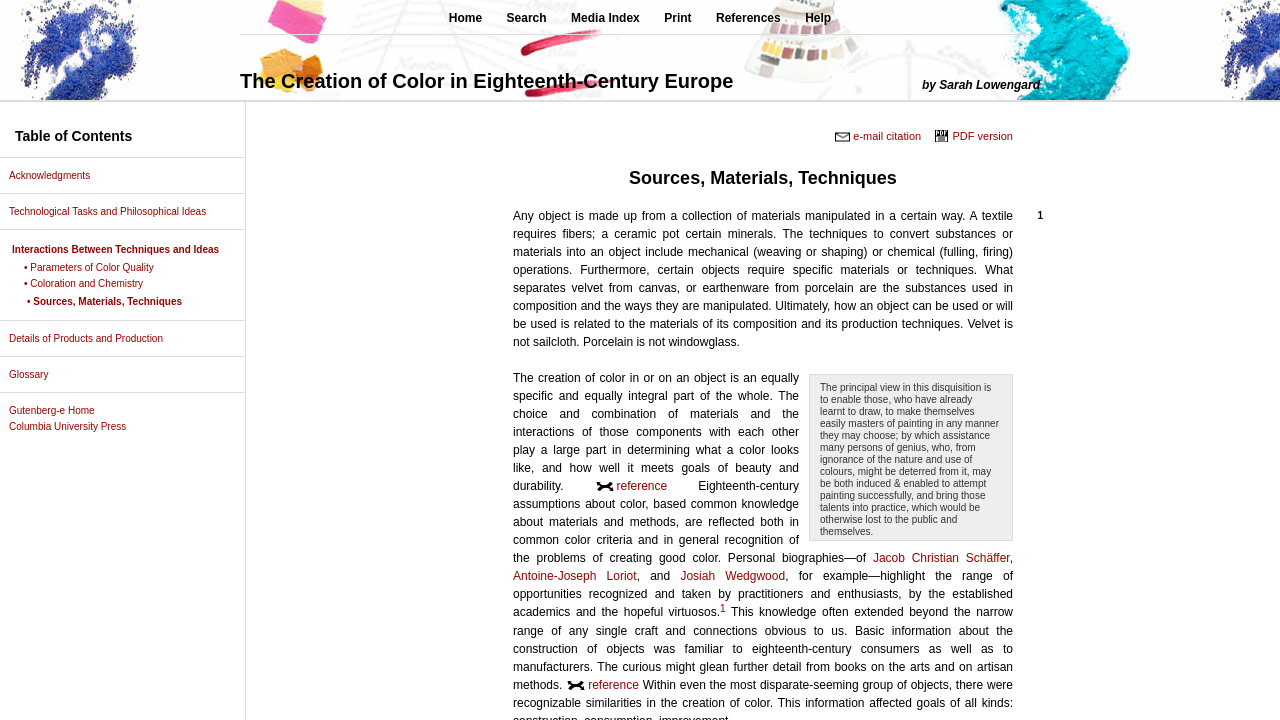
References (748, 18)
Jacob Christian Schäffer (941, 558)
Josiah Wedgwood (732, 576)
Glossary (36, 374)
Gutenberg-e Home (59, 410)
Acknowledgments (57, 175)
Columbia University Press (75, 426)
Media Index (605, 18)
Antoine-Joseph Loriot (575, 576)
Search (527, 18)
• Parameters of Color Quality (96, 267)
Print (677, 18)
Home (465, 18)
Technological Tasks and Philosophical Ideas (115, 211)
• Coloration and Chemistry (91, 283)
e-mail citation (887, 136)
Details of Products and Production (93, 338)
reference (642, 486)
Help (818, 18)
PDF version (982, 136)
